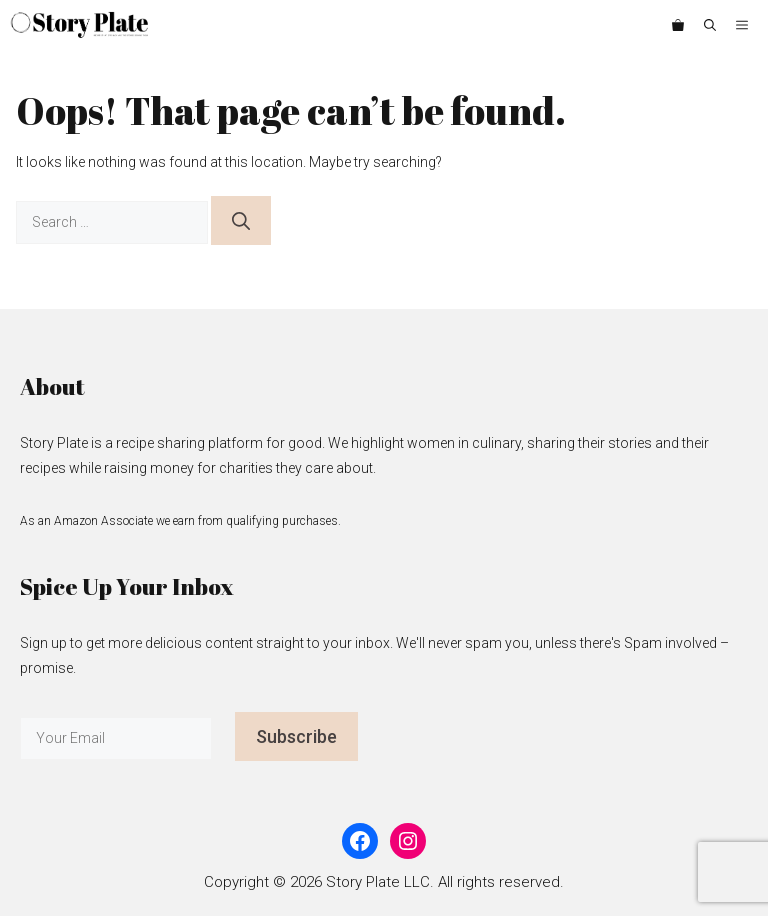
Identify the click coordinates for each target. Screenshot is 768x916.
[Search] (241, 220)
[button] (710, 25)
